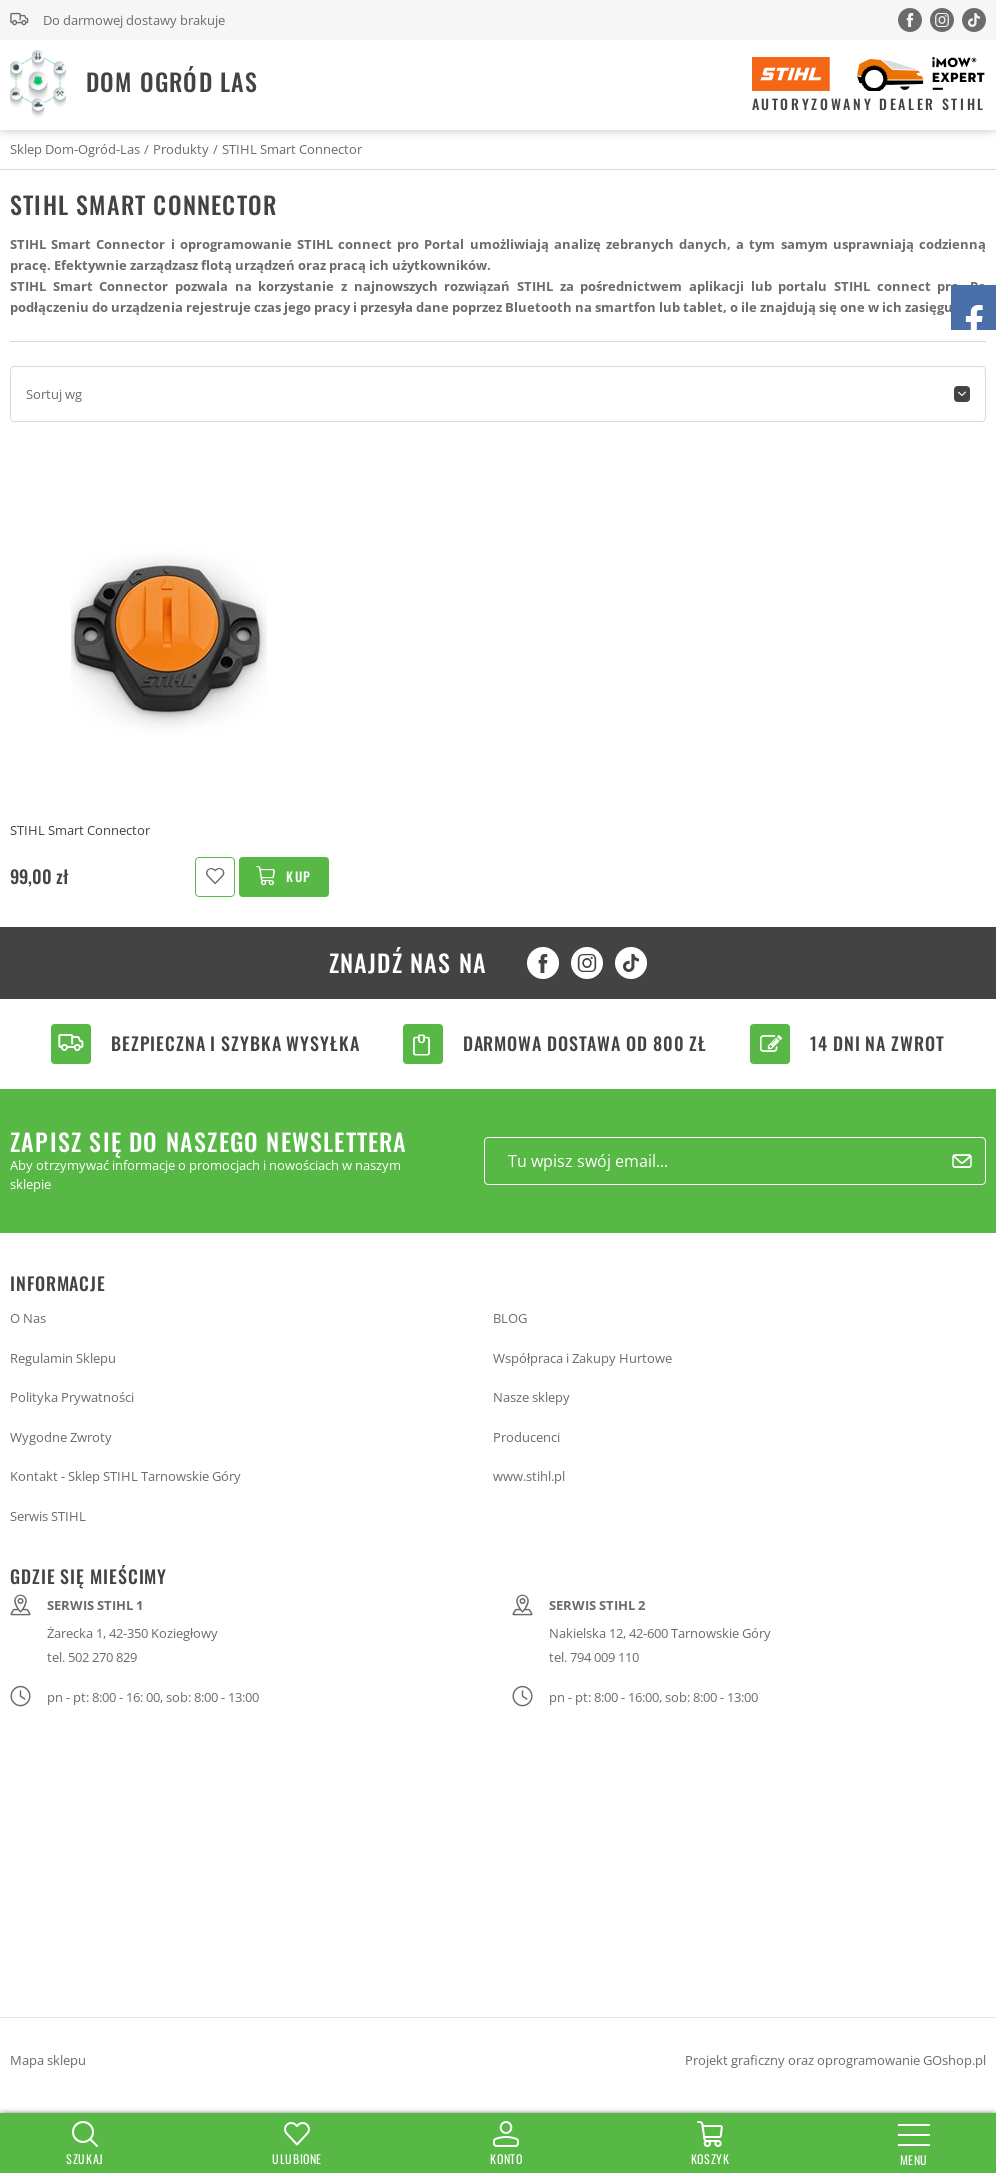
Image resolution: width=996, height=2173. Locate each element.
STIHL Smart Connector (292, 149)
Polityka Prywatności (72, 1397)
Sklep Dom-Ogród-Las (75, 149)
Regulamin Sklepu (63, 1358)
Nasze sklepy (531, 1397)
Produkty (181, 149)
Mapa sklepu (48, 2060)
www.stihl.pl (529, 1476)
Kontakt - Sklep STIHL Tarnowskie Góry (125, 1476)
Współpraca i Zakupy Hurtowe (582, 1358)
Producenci (526, 1437)
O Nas (28, 1318)
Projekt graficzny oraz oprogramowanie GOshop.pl (835, 2060)
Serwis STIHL (48, 1516)
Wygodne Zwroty (61, 1437)
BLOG (510, 1318)
